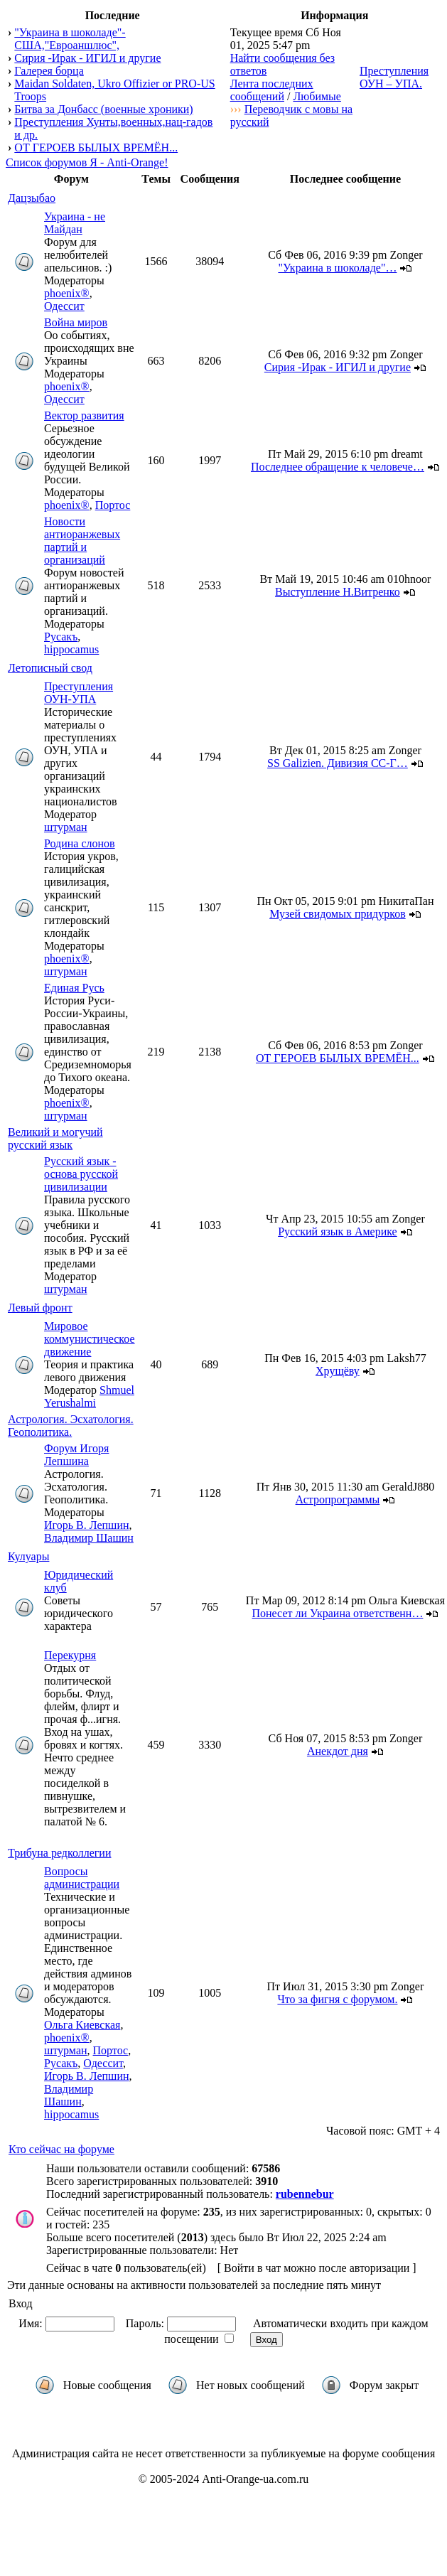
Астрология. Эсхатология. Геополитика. (71, 1425)
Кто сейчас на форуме (61, 2149)
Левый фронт (40, 1308)
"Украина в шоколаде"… (337, 268)
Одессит (64, 306)
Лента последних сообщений (271, 89)
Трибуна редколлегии (59, 1853)
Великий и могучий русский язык (55, 1138)
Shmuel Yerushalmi (89, 1396)
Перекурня (70, 1655)
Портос (113, 505)
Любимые (316, 96)
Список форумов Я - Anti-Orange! (87, 162)
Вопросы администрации (81, 1877)
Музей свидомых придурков (337, 914)
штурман (65, 827)
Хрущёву (338, 1371)
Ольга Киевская (82, 2025)
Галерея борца (48, 71)
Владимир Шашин (89, 1538)
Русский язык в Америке (337, 1231)
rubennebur (305, 2194)
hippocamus (71, 649)
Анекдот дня (337, 1751)
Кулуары (28, 1556)
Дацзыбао (31, 198)
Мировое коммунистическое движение (89, 1339)
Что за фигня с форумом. (337, 1999)
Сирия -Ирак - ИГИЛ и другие (87, 58)
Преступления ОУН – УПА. (394, 77)
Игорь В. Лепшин (86, 1525)
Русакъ (60, 636)
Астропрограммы (338, 1499)
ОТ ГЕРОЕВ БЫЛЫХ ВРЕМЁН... (96, 147)
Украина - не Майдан (74, 222)
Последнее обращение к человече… (337, 467)
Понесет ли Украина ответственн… (337, 1613)
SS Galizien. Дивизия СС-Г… (337, 763)
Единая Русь (74, 988)
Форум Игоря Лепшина (76, 1454)
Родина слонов (79, 843)
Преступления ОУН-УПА (78, 692)
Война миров (75, 322)
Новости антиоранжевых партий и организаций (82, 540)
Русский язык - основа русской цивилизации (81, 1174)
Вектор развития (84, 415)
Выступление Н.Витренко (337, 592)
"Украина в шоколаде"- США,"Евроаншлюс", (69, 38)
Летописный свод (50, 668)
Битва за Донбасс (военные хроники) (103, 109)
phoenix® (67, 293)
